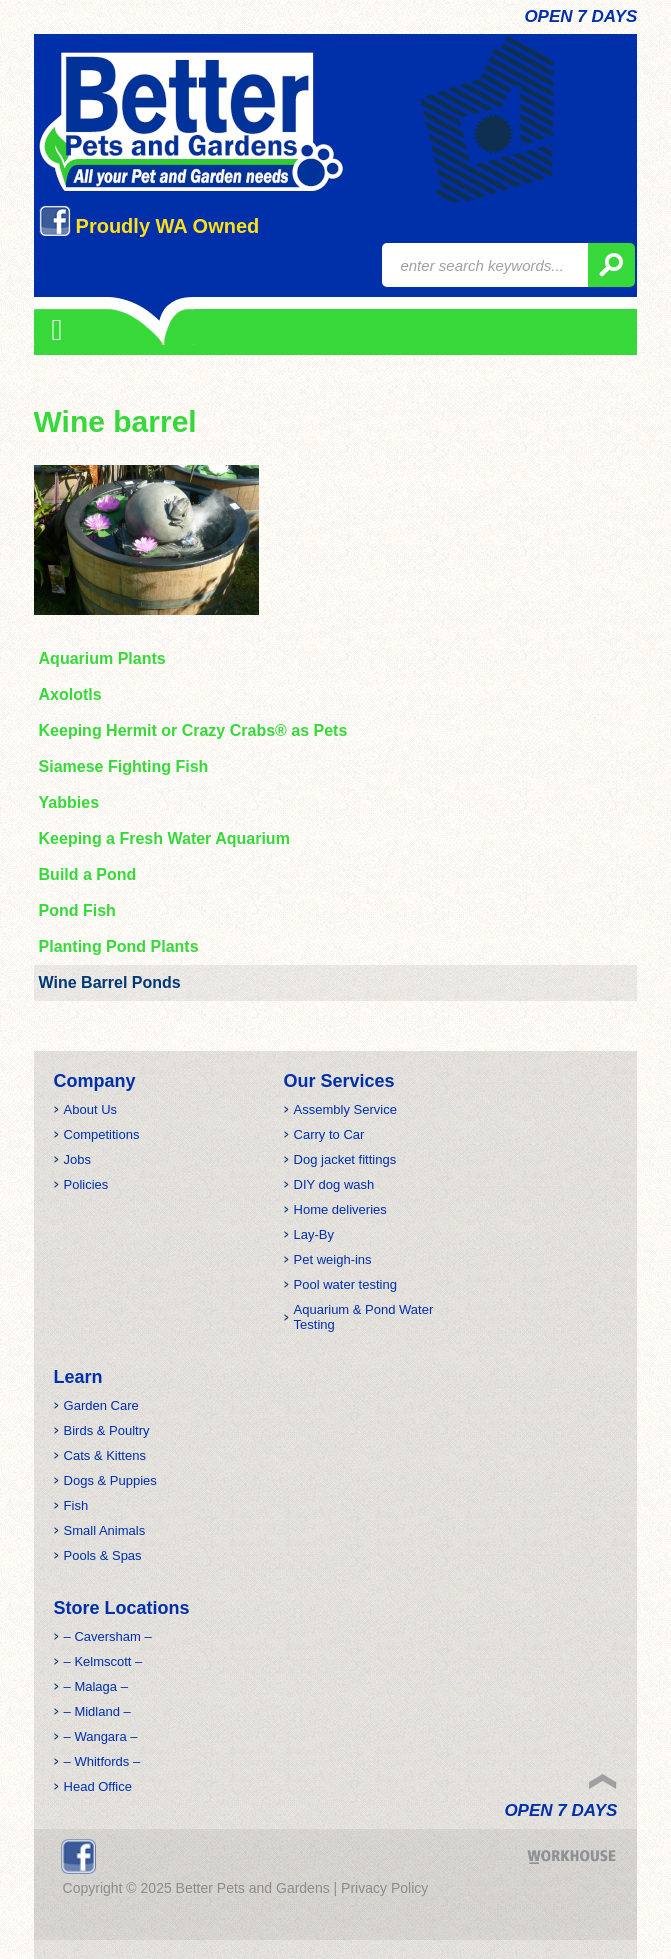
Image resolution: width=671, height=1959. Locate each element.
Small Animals (105, 1530)
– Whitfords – (102, 1761)
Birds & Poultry (107, 1430)
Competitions (102, 1134)
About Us (90, 1109)
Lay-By (314, 1234)
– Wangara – (101, 1736)
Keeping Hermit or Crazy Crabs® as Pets (193, 730)
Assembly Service (345, 1109)
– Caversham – (108, 1636)
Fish (76, 1505)
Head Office (98, 1786)
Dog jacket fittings (345, 1159)
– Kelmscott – (103, 1661)
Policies (86, 1184)
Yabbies (69, 802)
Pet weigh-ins (333, 1259)
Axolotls (70, 694)
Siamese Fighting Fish (124, 766)
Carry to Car (329, 1134)
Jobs (77, 1159)
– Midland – (97, 1711)
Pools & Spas (103, 1555)
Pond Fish (77, 910)
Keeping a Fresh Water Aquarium (164, 838)
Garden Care (101, 1405)
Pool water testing (345, 1284)
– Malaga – (96, 1686)
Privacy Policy (384, 1888)
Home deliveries (340, 1209)
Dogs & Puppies (110, 1480)
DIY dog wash (334, 1184)
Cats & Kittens (105, 1455)
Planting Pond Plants (119, 946)
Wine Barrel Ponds (110, 982)
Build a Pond (88, 874)
